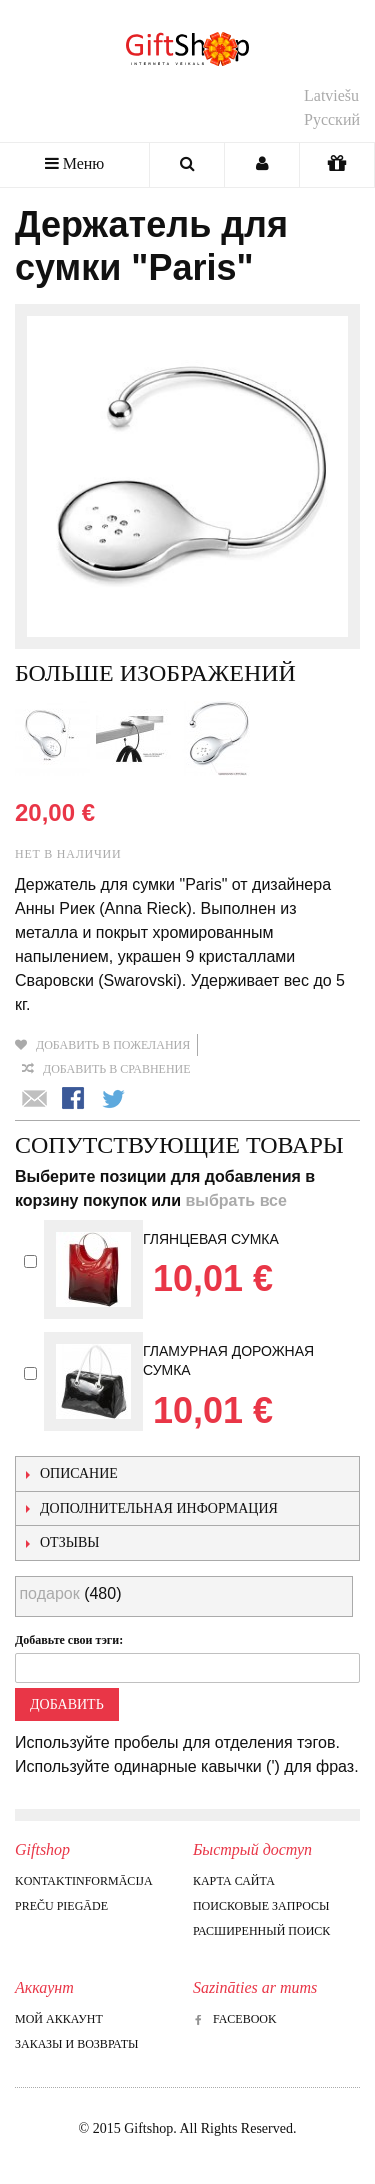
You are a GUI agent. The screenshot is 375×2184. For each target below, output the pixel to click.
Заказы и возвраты (76, 2044)
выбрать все (235, 1200)
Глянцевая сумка (211, 1239)
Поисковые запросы (261, 1906)
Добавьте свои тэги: (69, 1640)
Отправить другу (35, 1100)
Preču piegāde (61, 1906)
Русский (332, 119)
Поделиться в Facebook (75, 1100)
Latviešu (331, 95)
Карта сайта (234, 1881)
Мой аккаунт (59, 2019)
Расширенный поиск (261, 1931)
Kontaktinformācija (84, 1881)
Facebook (235, 2019)
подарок (49, 1593)
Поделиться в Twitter (115, 1100)
